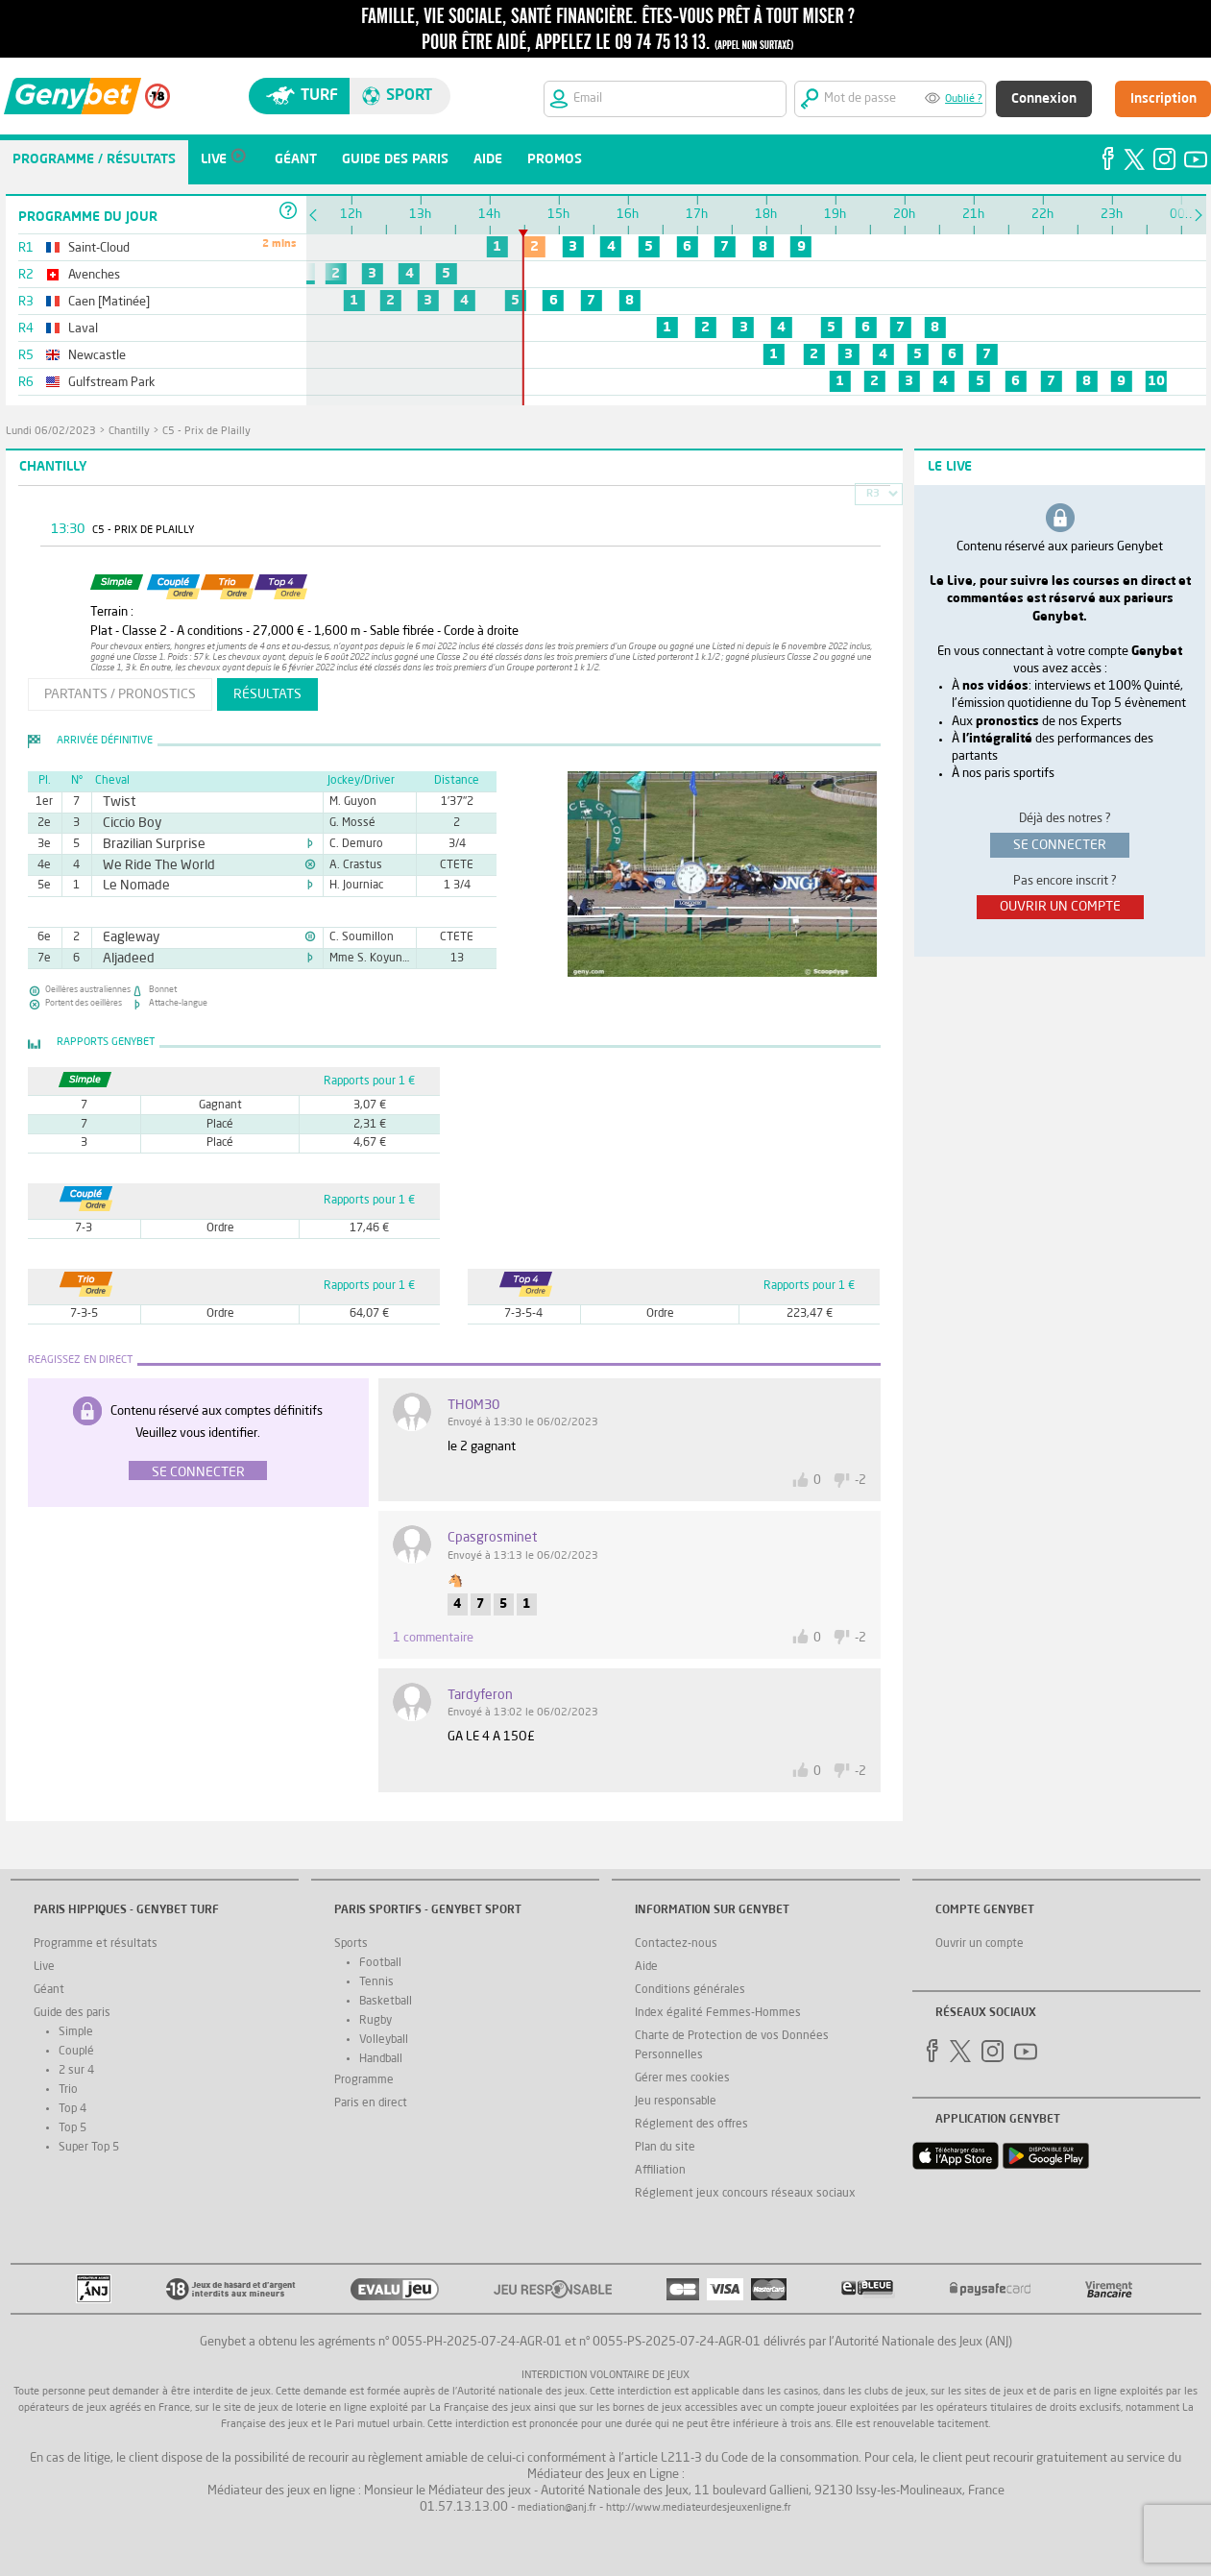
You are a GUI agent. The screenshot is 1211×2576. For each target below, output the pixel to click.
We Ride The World (148, 865)
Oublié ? (963, 99)
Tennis (376, 1982)
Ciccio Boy (126, 823)
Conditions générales (690, 1990)
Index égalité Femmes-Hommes (718, 2013)
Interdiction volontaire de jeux (605, 2375)
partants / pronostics (120, 694)
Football (380, 1963)
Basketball (385, 2001)
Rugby (375, 2021)
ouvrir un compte (1060, 906)
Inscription (1163, 99)
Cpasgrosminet (492, 1537)
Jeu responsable (675, 2101)
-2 (860, 1480)
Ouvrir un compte (979, 1944)
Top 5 (72, 2128)
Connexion (1044, 99)
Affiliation (660, 2170)
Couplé (76, 2051)
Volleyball (383, 2040)
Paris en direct (370, 2103)
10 (1156, 381)
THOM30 (473, 1405)
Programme (364, 2080)
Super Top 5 (89, 2147)
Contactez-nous (676, 1944)
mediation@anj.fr (557, 2508)
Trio (68, 2090)
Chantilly (129, 431)
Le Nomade (130, 885)
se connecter (1059, 845)
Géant (49, 1990)
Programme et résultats (95, 1944)
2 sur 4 (76, 2071)
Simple (76, 2032)
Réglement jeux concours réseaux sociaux (745, 2193)
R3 (873, 494)
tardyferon (480, 1695)
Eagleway (125, 937)
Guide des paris (72, 2013)
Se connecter (198, 1472)
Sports (351, 1944)
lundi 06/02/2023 (51, 431)
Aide (646, 1967)
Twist (116, 802)
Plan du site (665, 2147)
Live (44, 1967)
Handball (380, 2059)
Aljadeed (123, 958)
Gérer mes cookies (682, 2078)
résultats (267, 694)
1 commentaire (433, 1638)
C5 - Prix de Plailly (206, 431)
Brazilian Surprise (144, 844)
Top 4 (72, 2109)
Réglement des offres (691, 2124)
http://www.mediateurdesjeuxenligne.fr (698, 2508)
